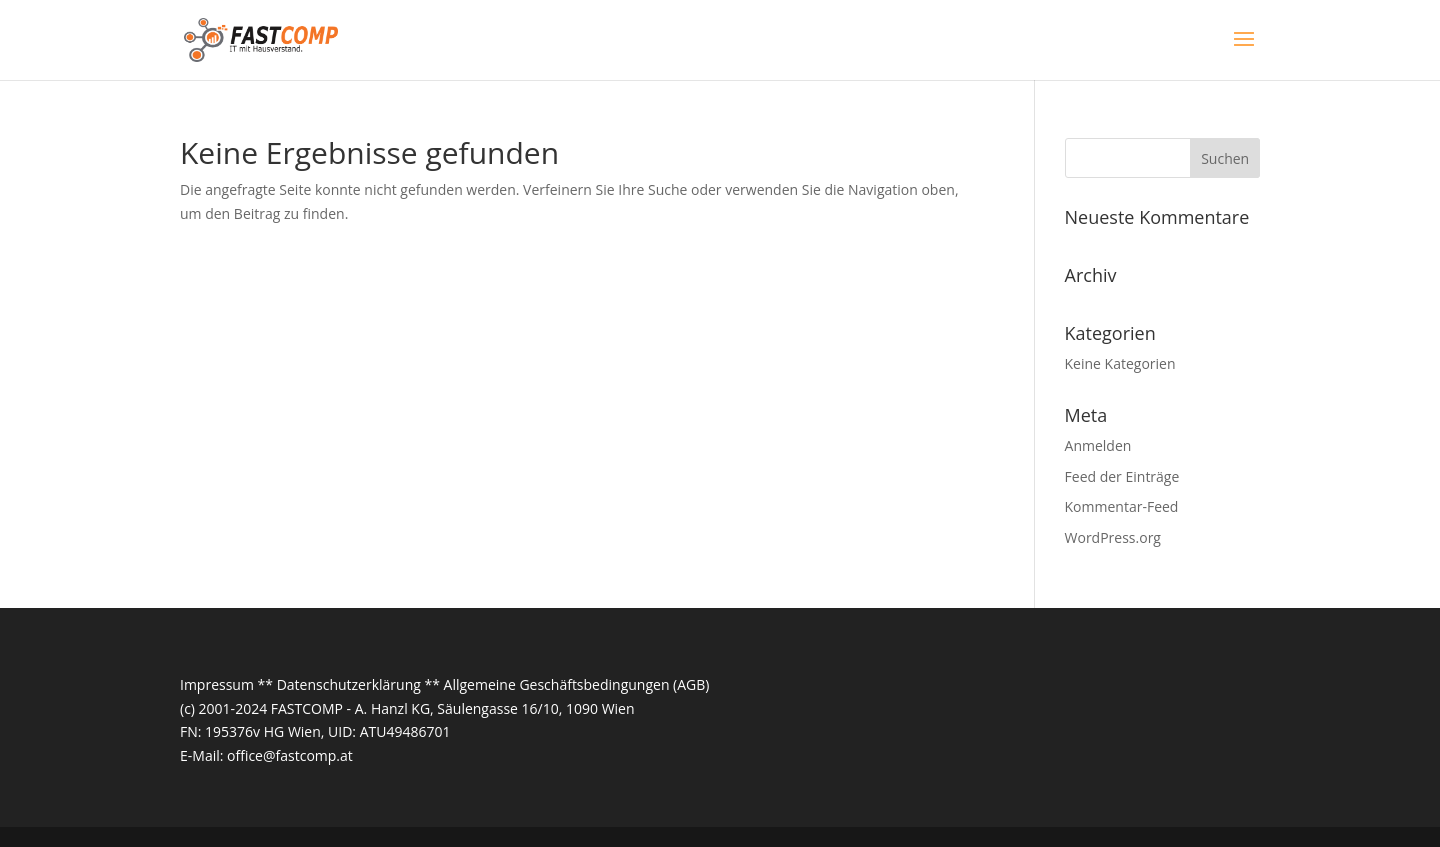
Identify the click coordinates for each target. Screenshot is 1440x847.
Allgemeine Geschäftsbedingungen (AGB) (577, 684)
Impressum (217, 684)
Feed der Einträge (1122, 476)
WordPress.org (1113, 537)
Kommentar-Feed (1122, 506)
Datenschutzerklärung (349, 684)
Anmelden (1098, 445)
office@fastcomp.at (290, 755)
